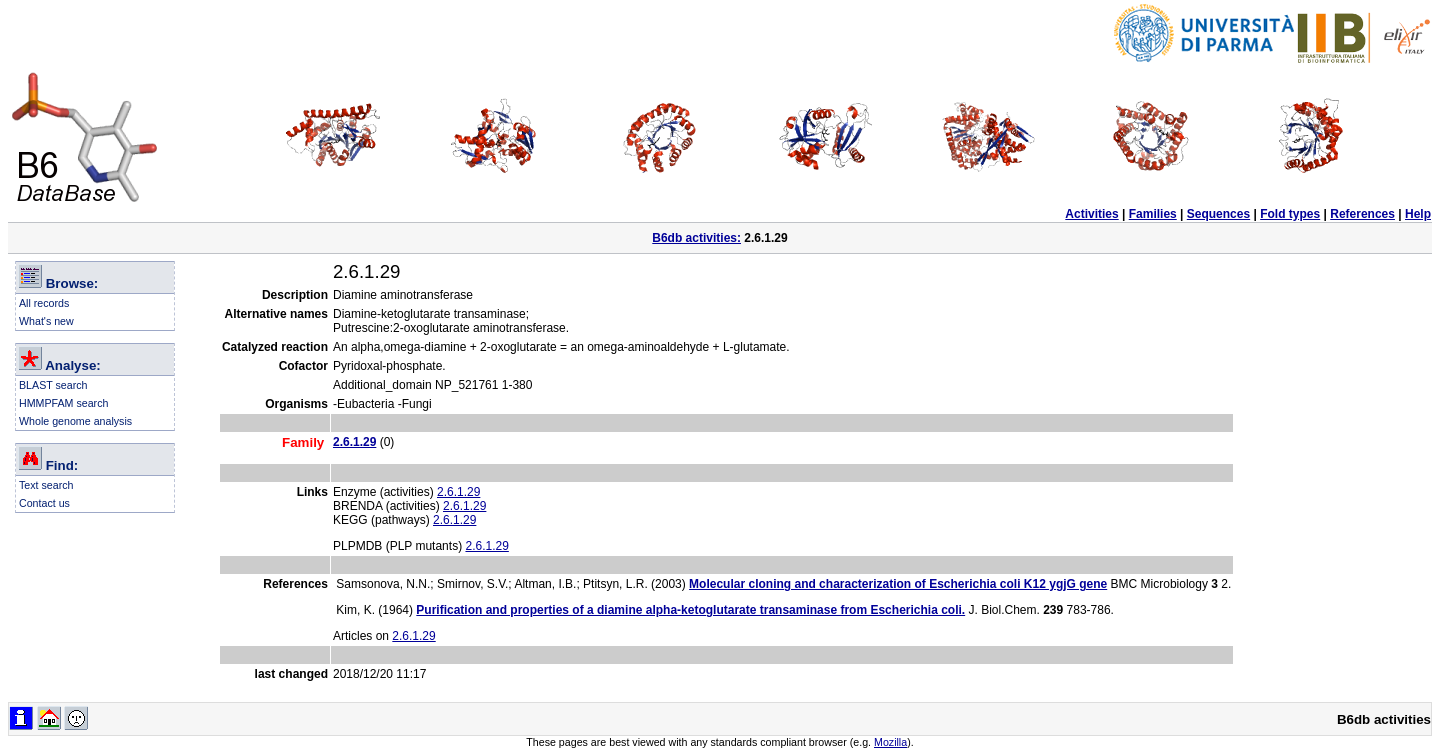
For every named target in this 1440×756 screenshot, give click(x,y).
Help (1418, 214)
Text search (46, 485)
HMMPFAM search (63, 403)
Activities (1091, 214)
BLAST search (53, 385)
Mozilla (890, 742)
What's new (46, 321)
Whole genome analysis (75, 421)
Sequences (1218, 214)
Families (1153, 214)
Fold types (1290, 214)
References (1362, 214)
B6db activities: (696, 238)
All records (44, 303)
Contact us (44, 503)
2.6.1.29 (458, 492)
